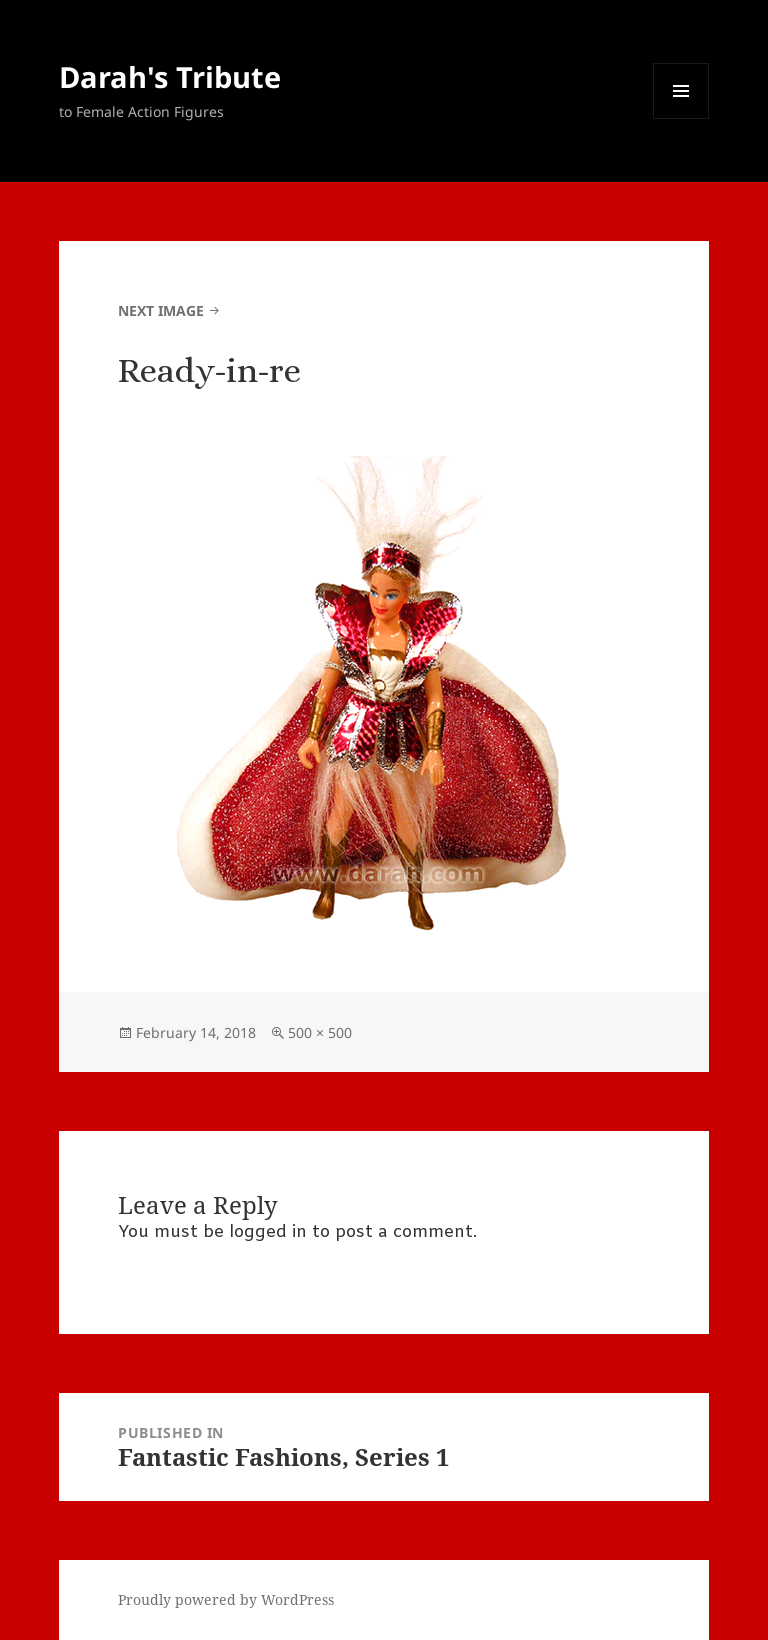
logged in (268, 1232)
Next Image (161, 310)
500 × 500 (320, 1032)
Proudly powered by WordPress (226, 1599)
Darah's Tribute (170, 76)
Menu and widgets (681, 118)
